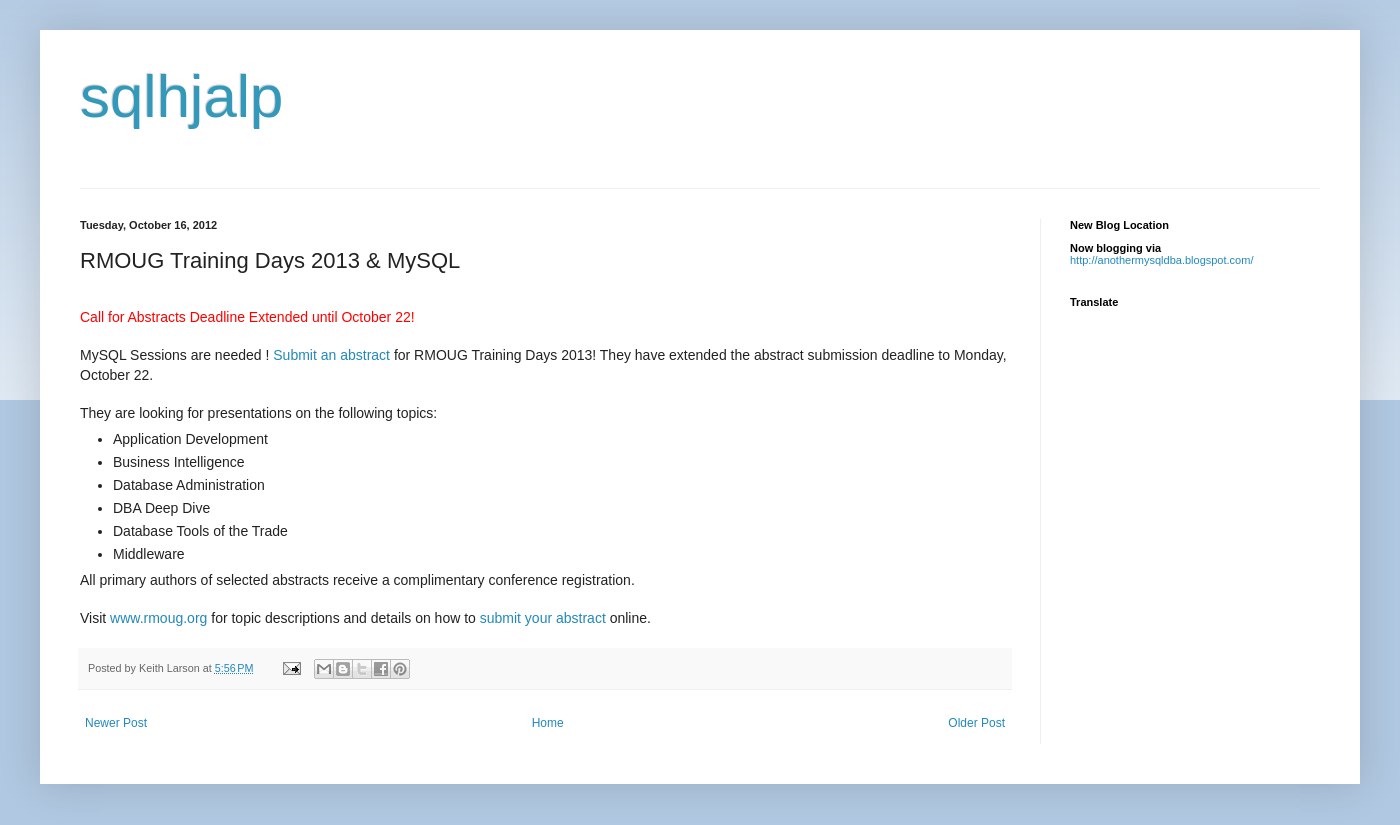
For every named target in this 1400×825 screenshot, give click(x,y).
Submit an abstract (331, 355)
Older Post (976, 723)
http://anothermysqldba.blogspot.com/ (1161, 260)
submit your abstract (545, 618)
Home (548, 723)
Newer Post (116, 723)
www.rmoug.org (158, 618)
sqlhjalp (181, 96)
